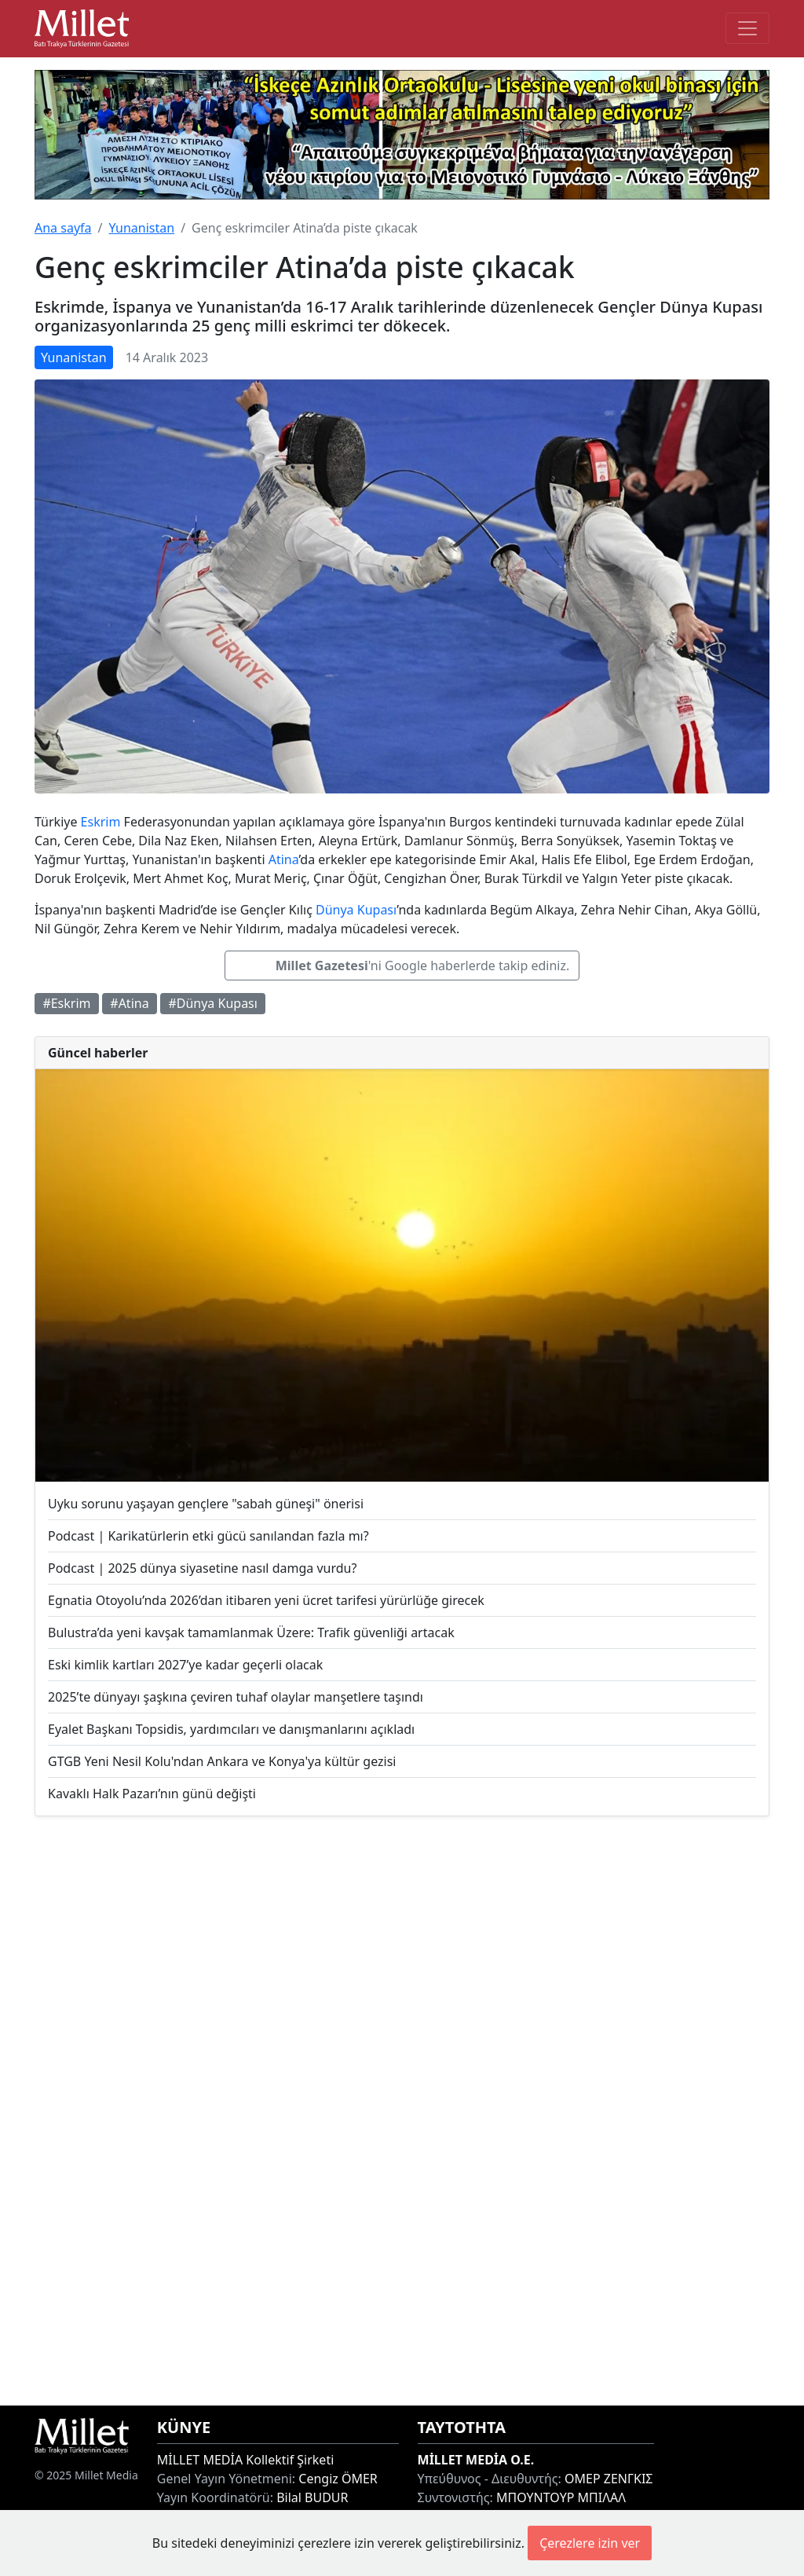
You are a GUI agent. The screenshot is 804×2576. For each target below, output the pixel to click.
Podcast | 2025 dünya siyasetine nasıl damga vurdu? (202, 1568)
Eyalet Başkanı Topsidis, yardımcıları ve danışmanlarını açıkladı (231, 1729)
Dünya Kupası (356, 909)
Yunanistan (141, 227)
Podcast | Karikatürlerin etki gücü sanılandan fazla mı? (208, 1536)
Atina (284, 859)
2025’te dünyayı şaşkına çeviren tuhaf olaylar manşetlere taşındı (235, 1697)
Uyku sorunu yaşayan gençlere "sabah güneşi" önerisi (206, 1503)
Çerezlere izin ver (589, 2543)
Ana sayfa (63, 227)
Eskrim (101, 821)
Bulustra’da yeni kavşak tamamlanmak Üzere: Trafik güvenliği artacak (251, 1632)
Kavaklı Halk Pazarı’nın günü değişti (152, 1793)
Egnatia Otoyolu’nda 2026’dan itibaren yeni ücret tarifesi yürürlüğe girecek (266, 1600)
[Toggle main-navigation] (747, 28)
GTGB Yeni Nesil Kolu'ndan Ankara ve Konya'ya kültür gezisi (222, 1761)
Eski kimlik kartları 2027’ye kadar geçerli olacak (185, 1664)
